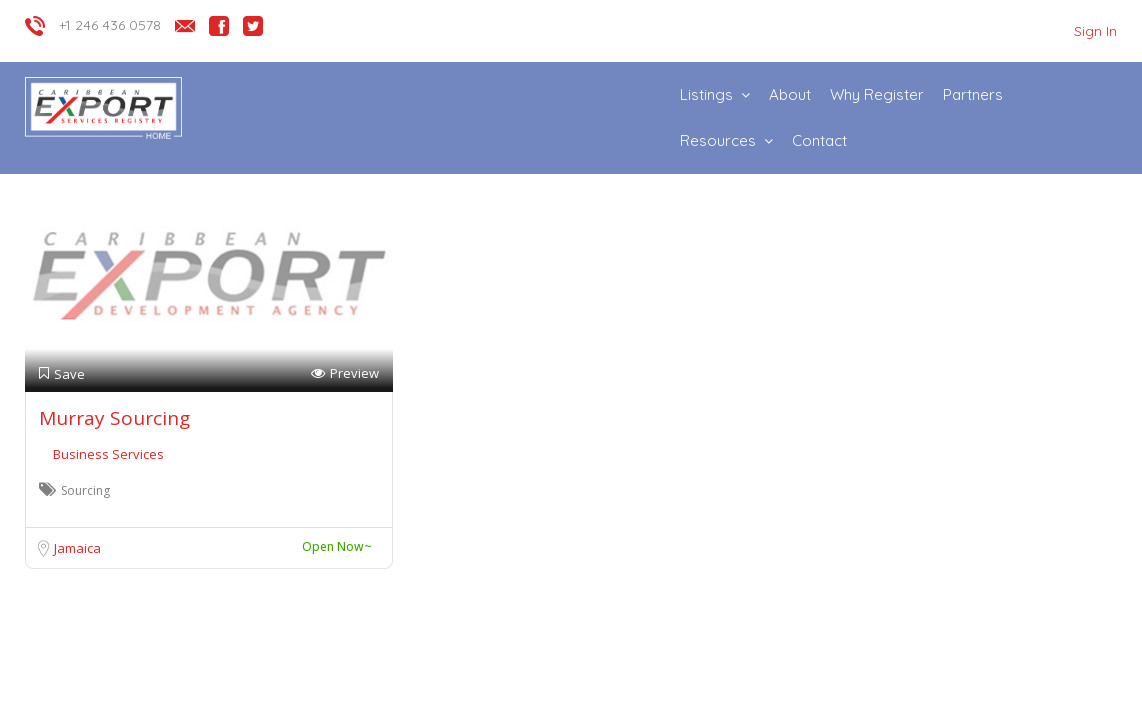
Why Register (877, 94)
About (790, 94)
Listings (706, 94)
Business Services (108, 454)
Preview (345, 373)
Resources (718, 140)
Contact (819, 140)
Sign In (1095, 31)
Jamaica (77, 548)
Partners (973, 94)
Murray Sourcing (114, 418)
